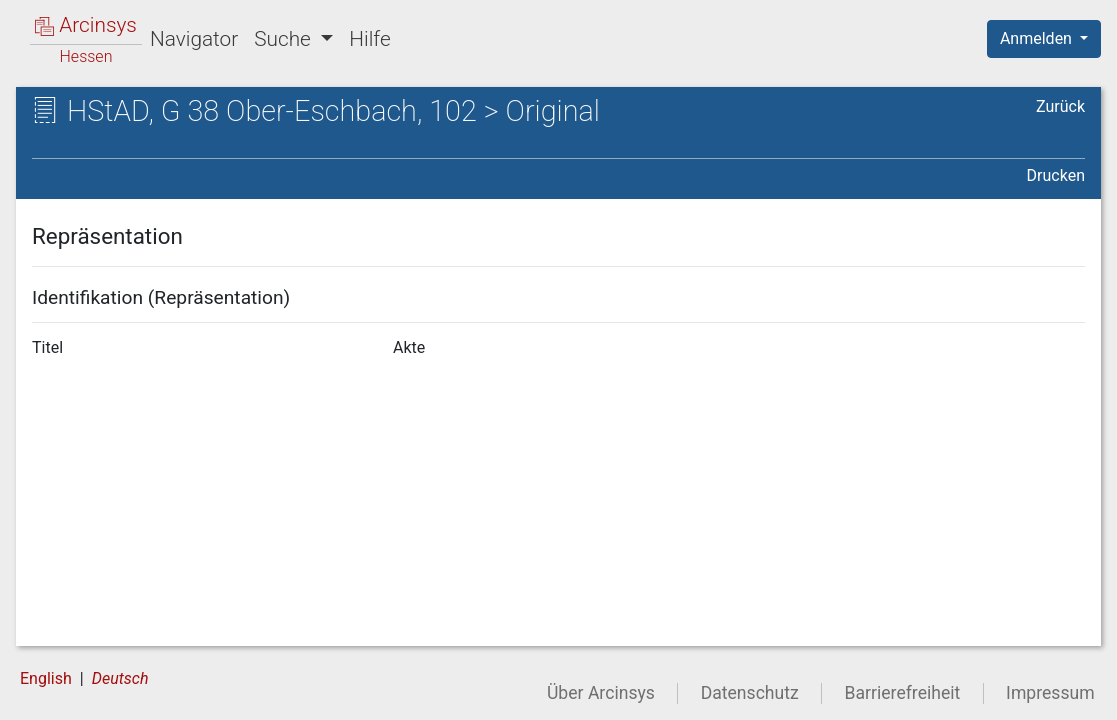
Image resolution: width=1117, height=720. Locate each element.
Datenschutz (750, 693)
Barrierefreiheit (903, 693)
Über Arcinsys (601, 693)
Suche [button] (285, 39)
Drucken (1056, 175)
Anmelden (1038, 38)
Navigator (194, 39)
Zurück (1060, 106)
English (46, 678)
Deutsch (120, 678)
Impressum (1050, 693)
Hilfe (369, 39)
